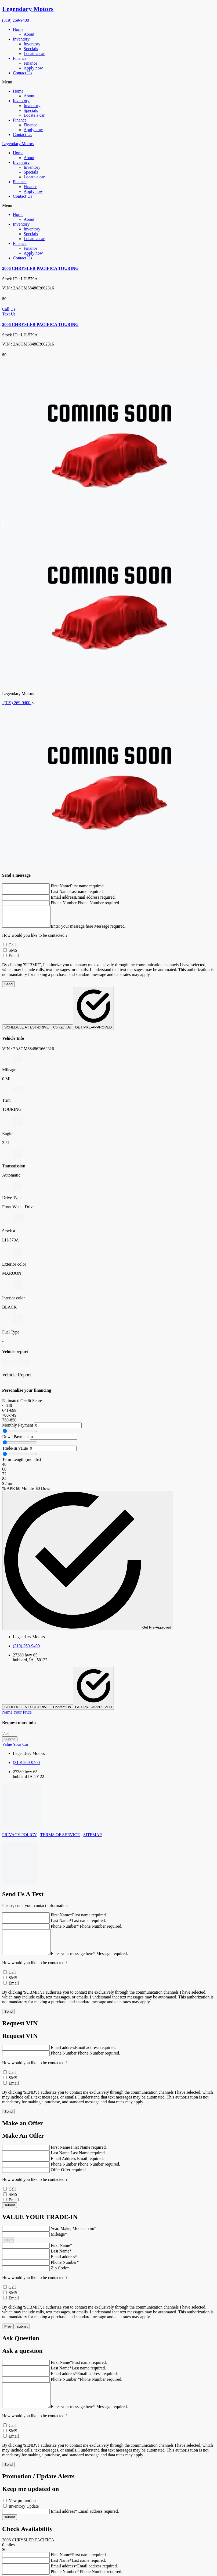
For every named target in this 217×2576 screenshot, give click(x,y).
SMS (13, 954)
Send (8, 988)
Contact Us (62, 1031)
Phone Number (64, 903)
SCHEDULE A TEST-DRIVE (26, 1031)
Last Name (60, 891)
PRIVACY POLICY (19, 1838)
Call (12, 949)
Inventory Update (24, 2520)
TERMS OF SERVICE (60, 1838)
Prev (8, 2335)
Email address (63, 897)
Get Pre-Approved (87, 1564)
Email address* (64, 2265)
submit (22, 2335)
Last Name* (61, 1924)
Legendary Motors (18, 143)
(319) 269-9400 (15, 20)
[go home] (108, 9)
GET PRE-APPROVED (93, 1012)
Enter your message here (77, 930)
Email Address (64, 2167)
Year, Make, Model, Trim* (73, 2237)
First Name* (61, 1919)
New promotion (22, 2514)
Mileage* (59, 2243)
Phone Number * (65, 2388)
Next (8, 2249)
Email (14, 959)
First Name (60, 886)
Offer (55, 2178)
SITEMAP (92, 1838)
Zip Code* (60, 2276)
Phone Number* (65, 1930)
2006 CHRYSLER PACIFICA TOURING (40, 268)
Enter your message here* (78, 1962)
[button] (108, 82)
